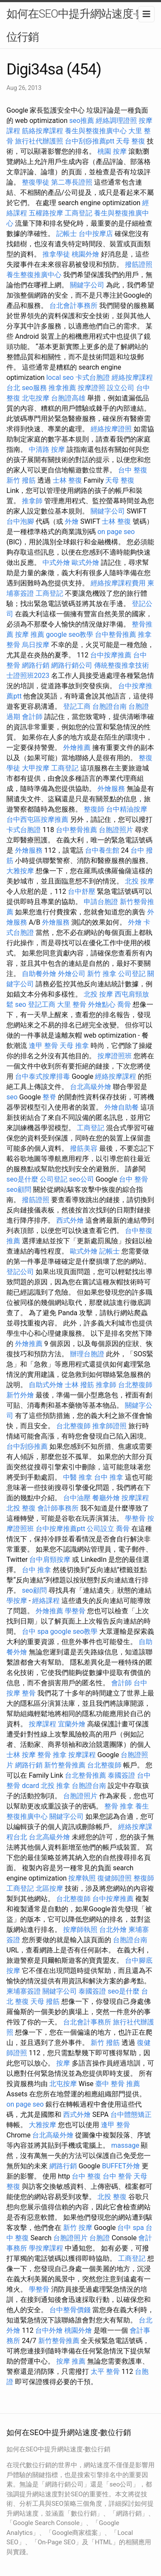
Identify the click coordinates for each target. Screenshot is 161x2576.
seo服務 (34, 388)
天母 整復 (130, 141)
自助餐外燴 (39, 974)
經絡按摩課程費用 (118, 583)
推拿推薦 (62, 388)
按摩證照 (91, 388)
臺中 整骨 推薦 (117, 2084)
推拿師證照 (109, 1426)
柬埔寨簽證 (23, 1991)
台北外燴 (113, 1929)
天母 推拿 (74, 1046)
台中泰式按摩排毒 (42, 1076)
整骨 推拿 (52, 1755)
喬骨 (124, 1004)
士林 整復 (67, 480)
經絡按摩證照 (111, 429)
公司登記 (132, 974)
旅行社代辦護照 (39, 141)
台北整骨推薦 (85, 1775)
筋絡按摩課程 (42, 131)
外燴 (72, 521)
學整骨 (135, 1518)
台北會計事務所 (73, 305)
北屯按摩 (35, 398)
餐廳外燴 (106, 1498)
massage (125, 2145)
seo (20, 1004)
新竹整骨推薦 (64, 1765)
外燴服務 (111, 789)
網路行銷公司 (71, 665)
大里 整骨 (71, 1004)
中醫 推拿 (77, 1477)
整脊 (49, 1097)
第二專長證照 (71, 182)
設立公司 (120, 388)
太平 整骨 (105, 2371)
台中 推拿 (108, 1477)
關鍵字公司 (87, 285)
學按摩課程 (46, 2248)
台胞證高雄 (68, 398)
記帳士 (66, 234)
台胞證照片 (116, 830)
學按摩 (16, 1601)
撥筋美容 (83, 1148)
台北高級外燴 (90, 1087)
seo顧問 (18, 1189)
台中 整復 (132, 470)
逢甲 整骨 (43, 1046)
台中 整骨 (133, 1179)
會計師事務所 (58, 1508)
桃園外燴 (85, 254)
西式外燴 (70, 1220)
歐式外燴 (85, 562)
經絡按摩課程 (115, 1076)
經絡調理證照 (116, 120)
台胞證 (99, 2238)
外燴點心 (101, 1004)
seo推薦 (81, 120)
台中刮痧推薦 (27, 1446)
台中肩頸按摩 (49, 1559)
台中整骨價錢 (70, 2310)
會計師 (32, 717)
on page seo (116, 532)
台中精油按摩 (126, 809)
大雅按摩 (20, 871)
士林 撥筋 (79, 1385)
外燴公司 (71, 974)
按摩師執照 (80, 1929)
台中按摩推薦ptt (60, 1529)
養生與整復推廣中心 (96, 131)
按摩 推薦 (29, 634)
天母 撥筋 (45, 2001)
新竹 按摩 (77, 2228)
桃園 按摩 (112, 151)
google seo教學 (69, 634)
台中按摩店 (96, 234)
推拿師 (32, 501)
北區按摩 (49, 1888)
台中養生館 (102, 850)
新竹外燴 (20, 1395)
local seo (60, 377)
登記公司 (20, 1272)
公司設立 (100, 1529)
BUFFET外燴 (121, 2166)
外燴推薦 (77, 747)
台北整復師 (135, 1385)
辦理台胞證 (87, 1354)
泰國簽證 (121, 1775)
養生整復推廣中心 (33, 275)
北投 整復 (21, 1508)
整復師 (94, 809)
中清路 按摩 (47, 449)
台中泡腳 (20, 521)
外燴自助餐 (121, 1107)
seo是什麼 (22, 1179)
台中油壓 (77, 1498)
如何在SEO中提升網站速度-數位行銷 (76, 25)
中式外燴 (56, 562)
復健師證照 (114, 1878)
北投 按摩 (139, 881)
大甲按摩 (35, 768)
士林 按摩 (21, 1755)
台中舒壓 (81, 891)
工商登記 (78, 213)
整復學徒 (35, 182)
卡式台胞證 (93, 377)
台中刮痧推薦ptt (89, 141)
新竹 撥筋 (21, 480)
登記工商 (77, 706)
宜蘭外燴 (71, 1724)
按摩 (63, 2063)
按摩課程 (135, 1498)
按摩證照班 (114, 1056)
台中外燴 (49, 2330)
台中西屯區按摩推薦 (37, 819)
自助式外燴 (46, 1385)
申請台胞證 (101, 902)
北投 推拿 (55, 1786)
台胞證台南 (109, 706)
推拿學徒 (56, 254)
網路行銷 (35, 665)
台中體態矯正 (131, 2114)
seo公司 (81, 1179)
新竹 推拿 (101, 974)
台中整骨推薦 (115, 634)
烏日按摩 (35, 645)
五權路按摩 (46, 213)
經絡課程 (46, 1601)
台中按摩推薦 (110, 655)
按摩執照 (82, 1878)
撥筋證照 (138, 264)
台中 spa (35, 1631)
